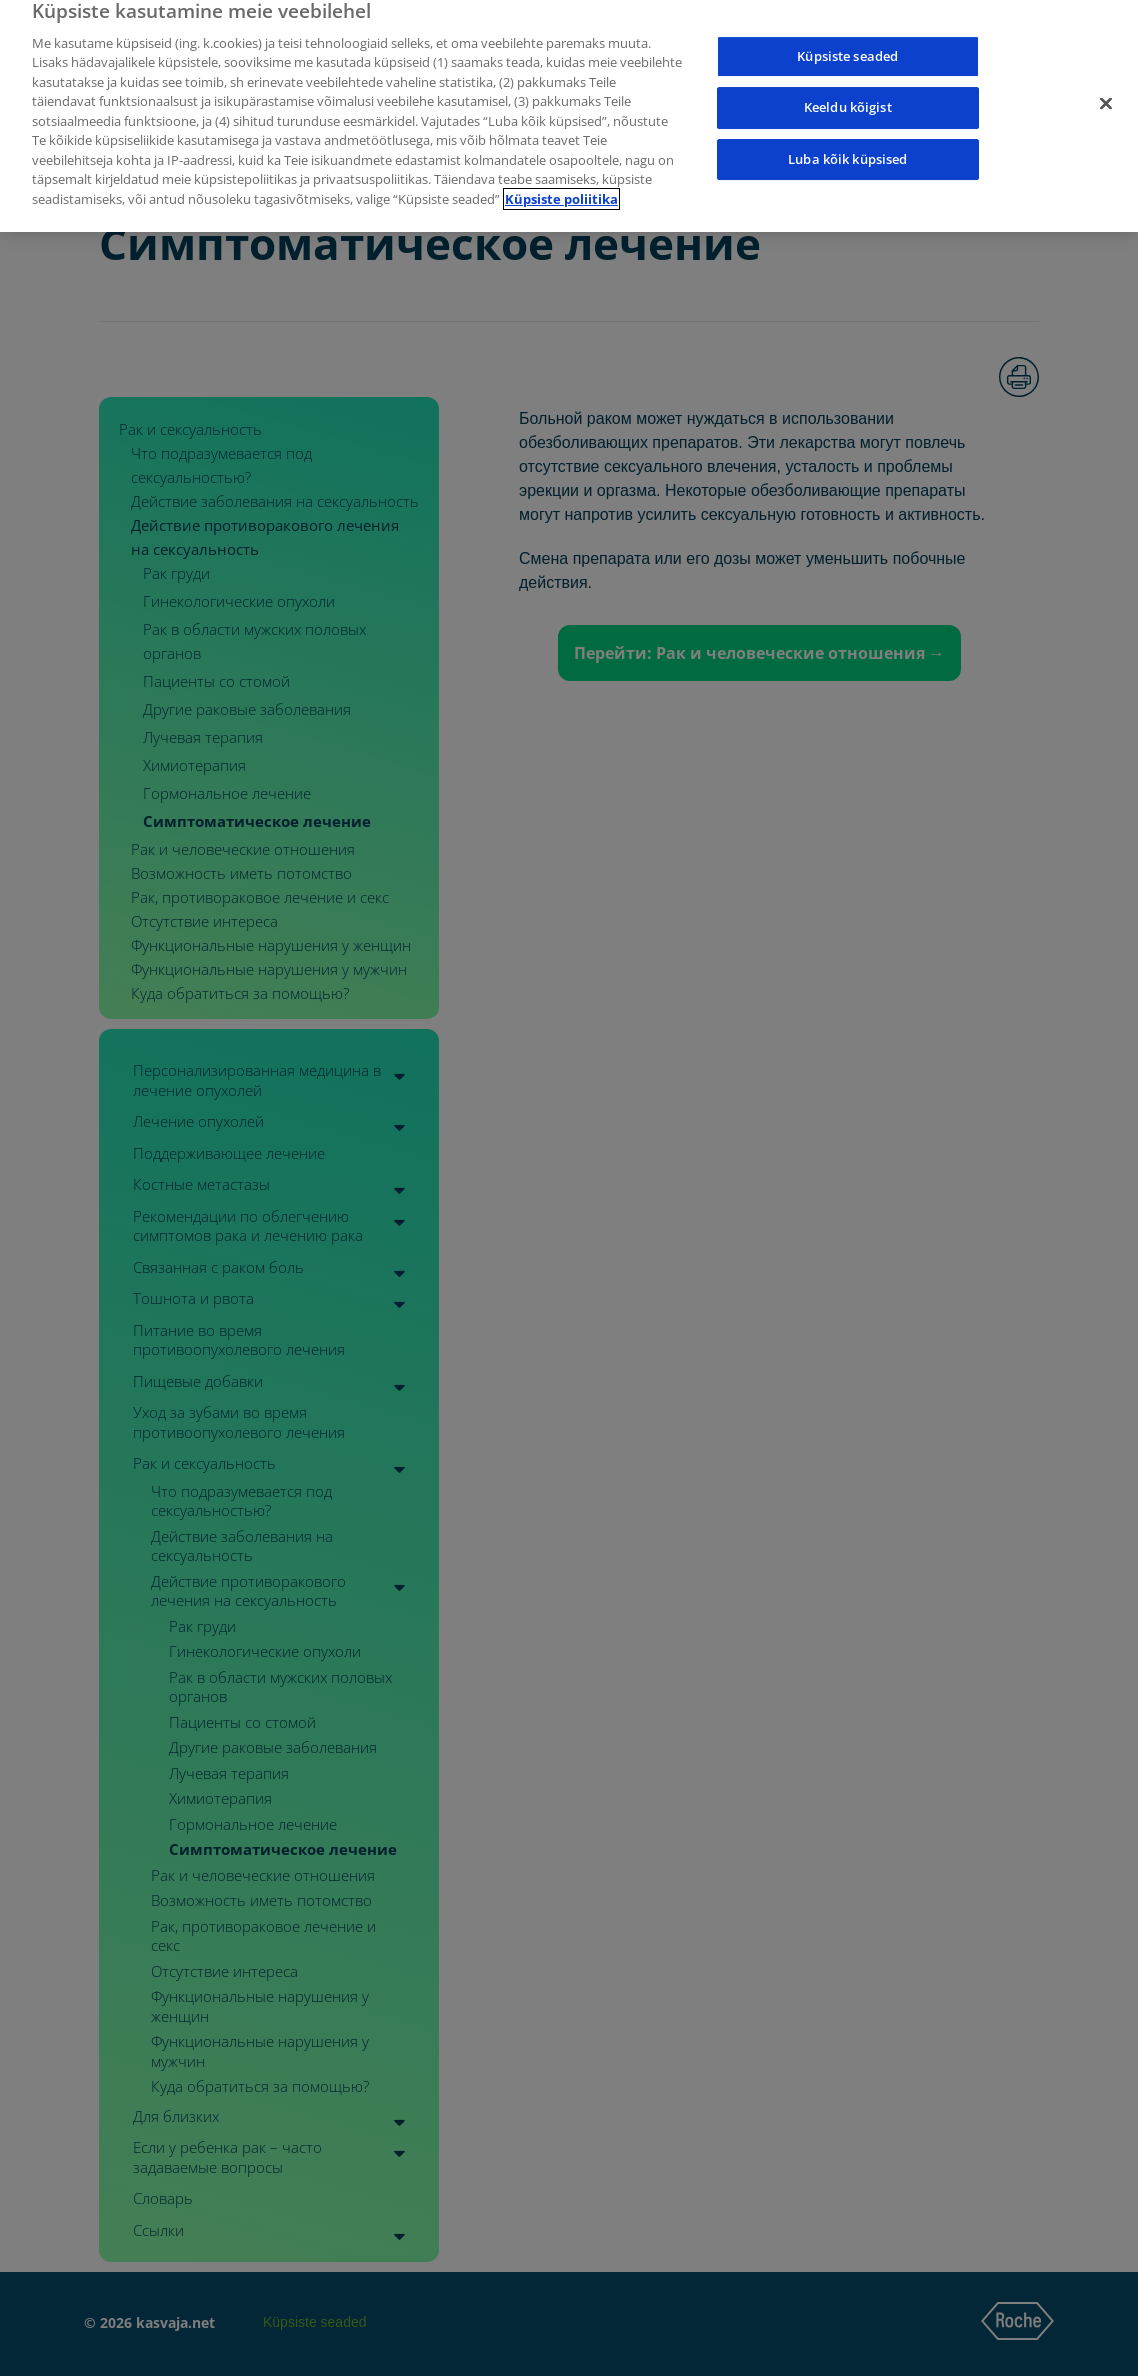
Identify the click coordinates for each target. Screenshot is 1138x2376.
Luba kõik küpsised (847, 138)
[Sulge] (1106, 82)
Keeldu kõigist (848, 86)
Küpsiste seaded (847, 34)
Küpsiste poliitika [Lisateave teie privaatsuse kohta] (561, 178)
